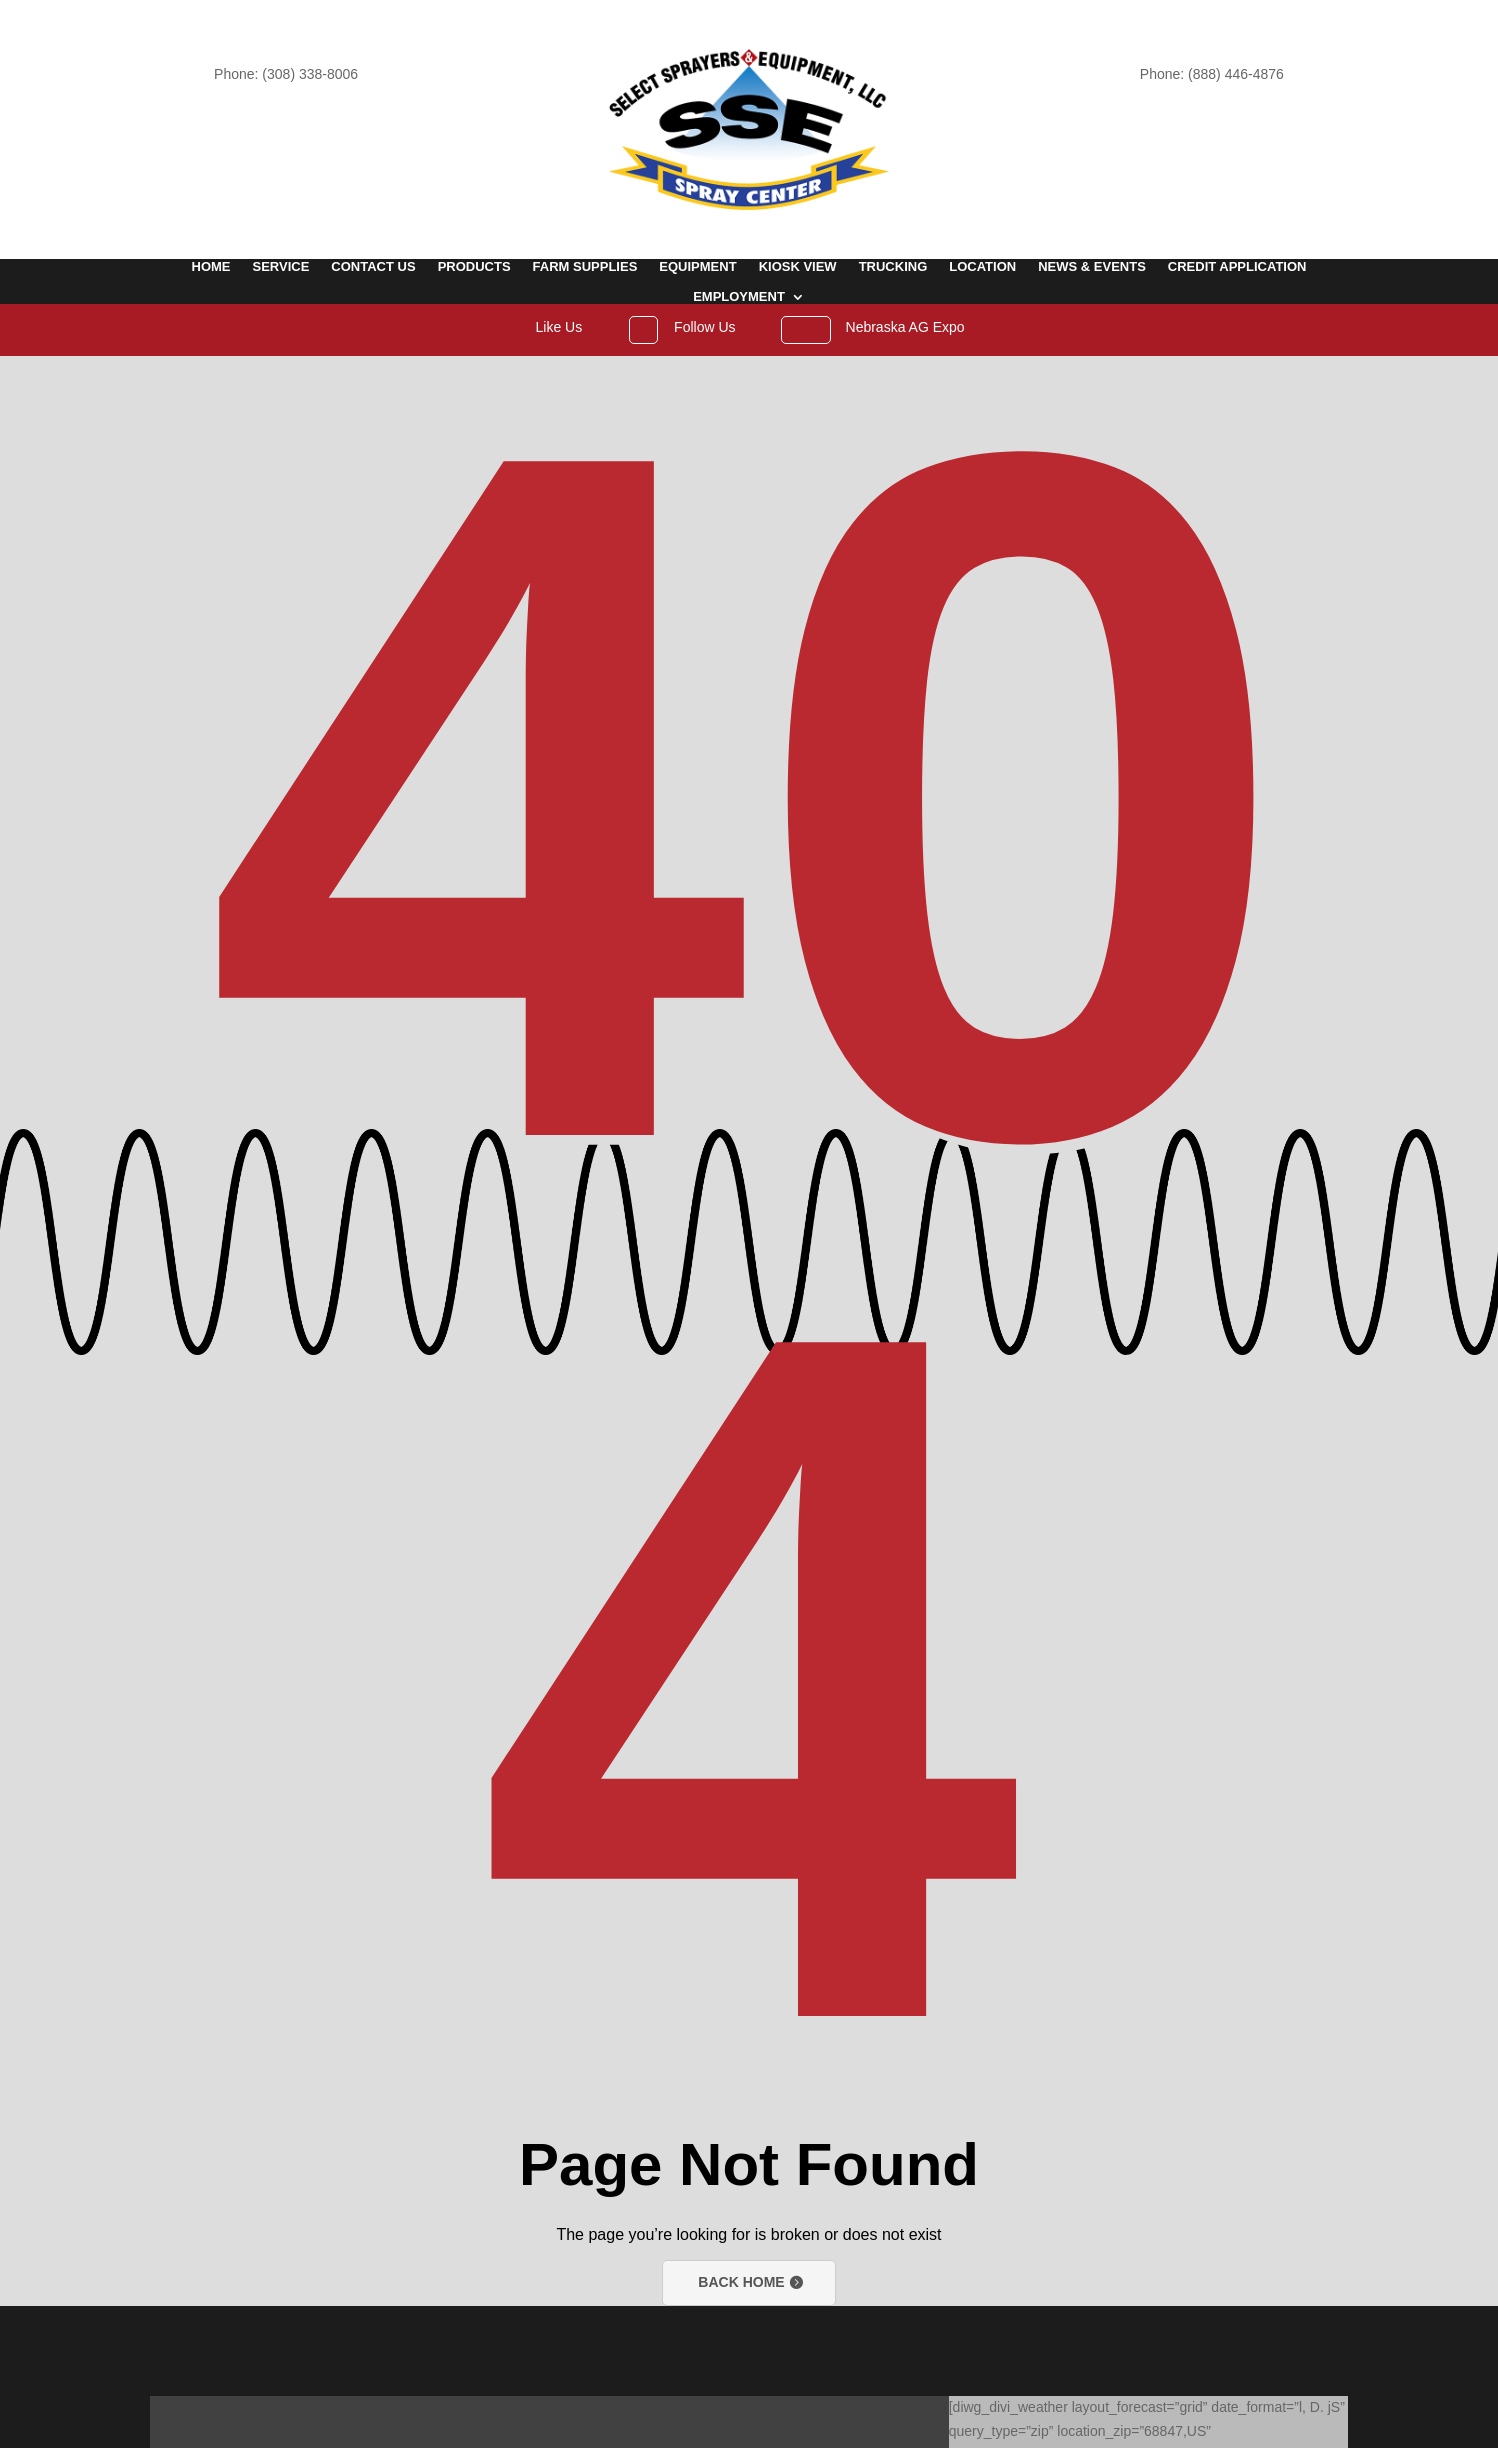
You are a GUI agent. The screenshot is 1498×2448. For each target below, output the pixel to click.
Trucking (893, 267)
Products (474, 267)
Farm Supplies (585, 267)
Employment (739, 297)
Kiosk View (798, 267)
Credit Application (1237, 267)
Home (211, 267)
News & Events (1092, 267)
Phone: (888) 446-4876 (1212, 74)
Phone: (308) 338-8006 (286, 74)
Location (982, 267)
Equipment (697, 267)
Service (281, 267)
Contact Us (373, 267)
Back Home (741, 2282)
